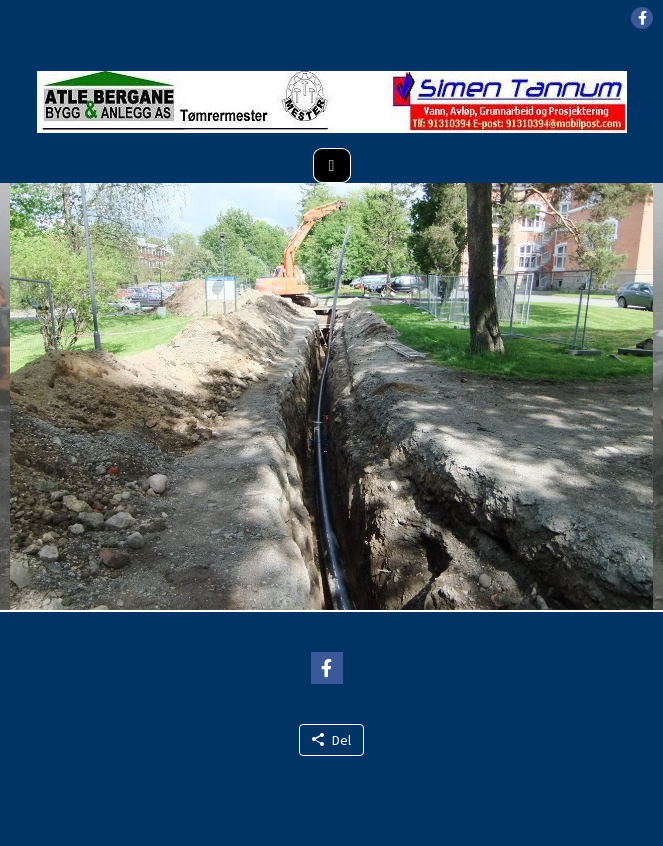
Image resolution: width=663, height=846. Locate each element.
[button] (642, 18)
